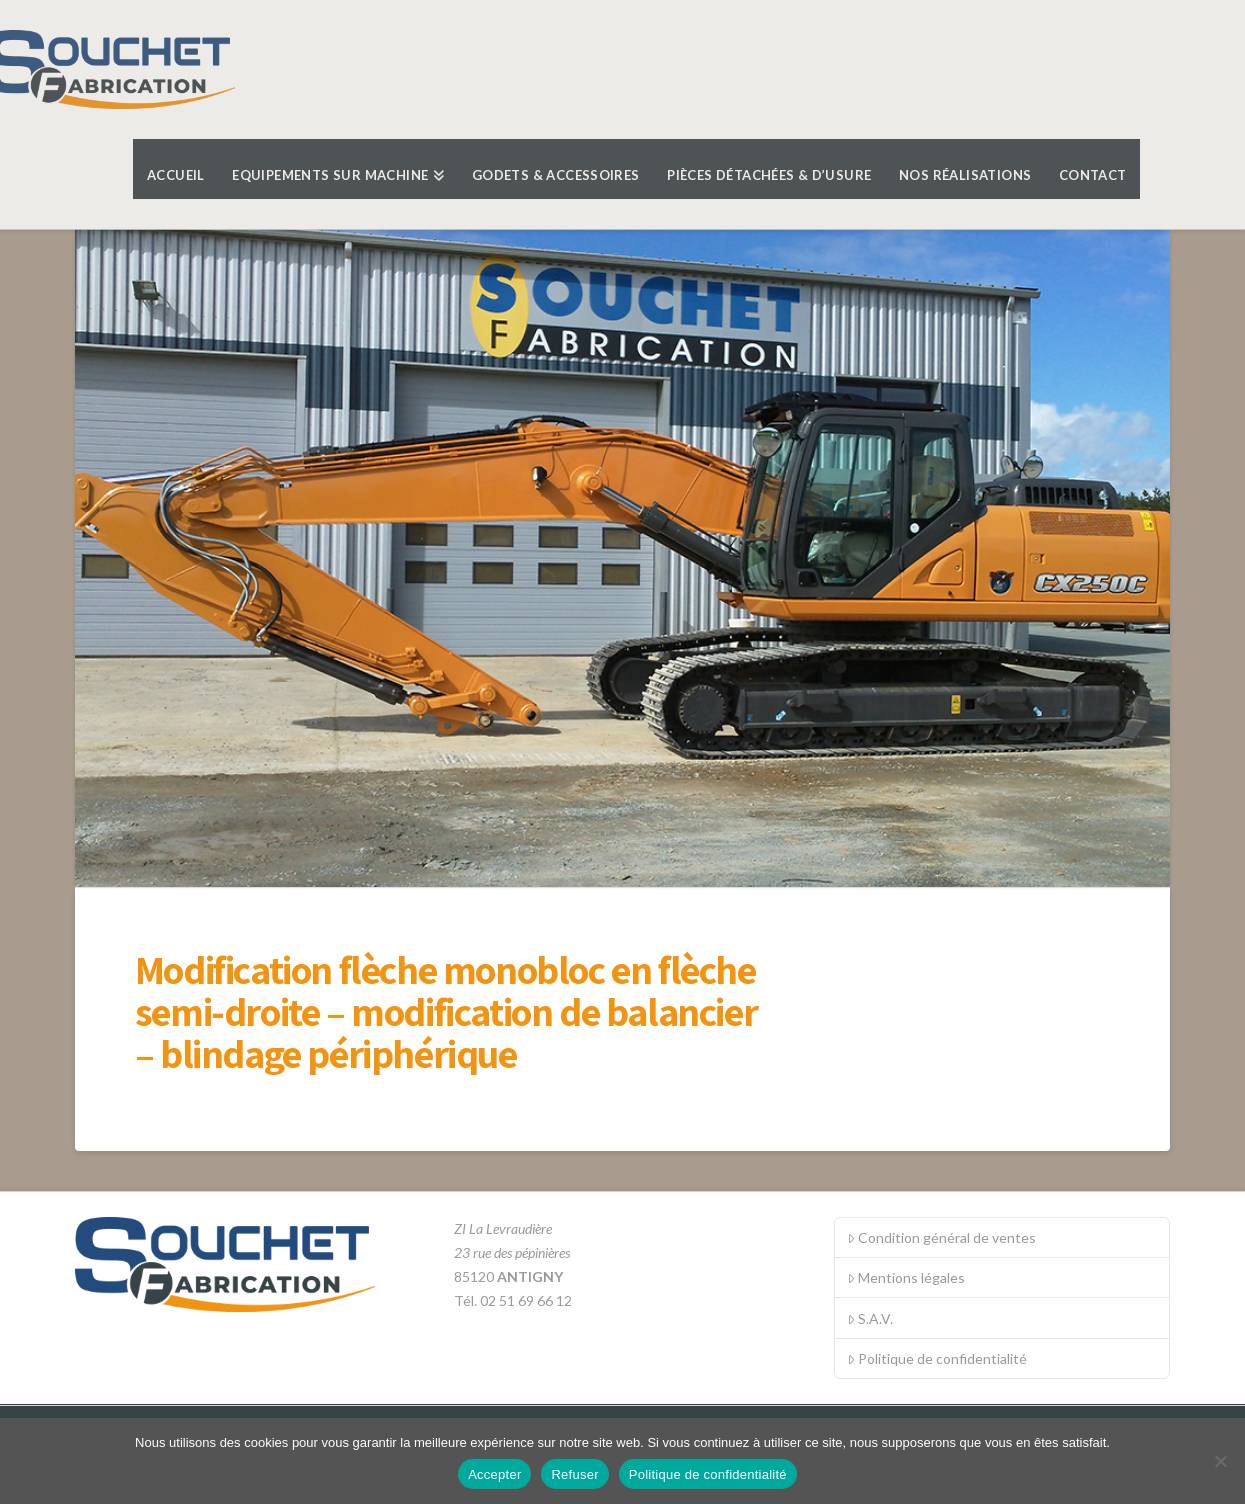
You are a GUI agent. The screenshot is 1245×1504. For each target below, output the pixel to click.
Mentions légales (906, 1277)
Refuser (574, 1474)
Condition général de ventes (941, 1237)
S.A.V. (870, 1318)
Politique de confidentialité (937, 1358)
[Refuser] (1220, 1461)
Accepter (494, 1474)
